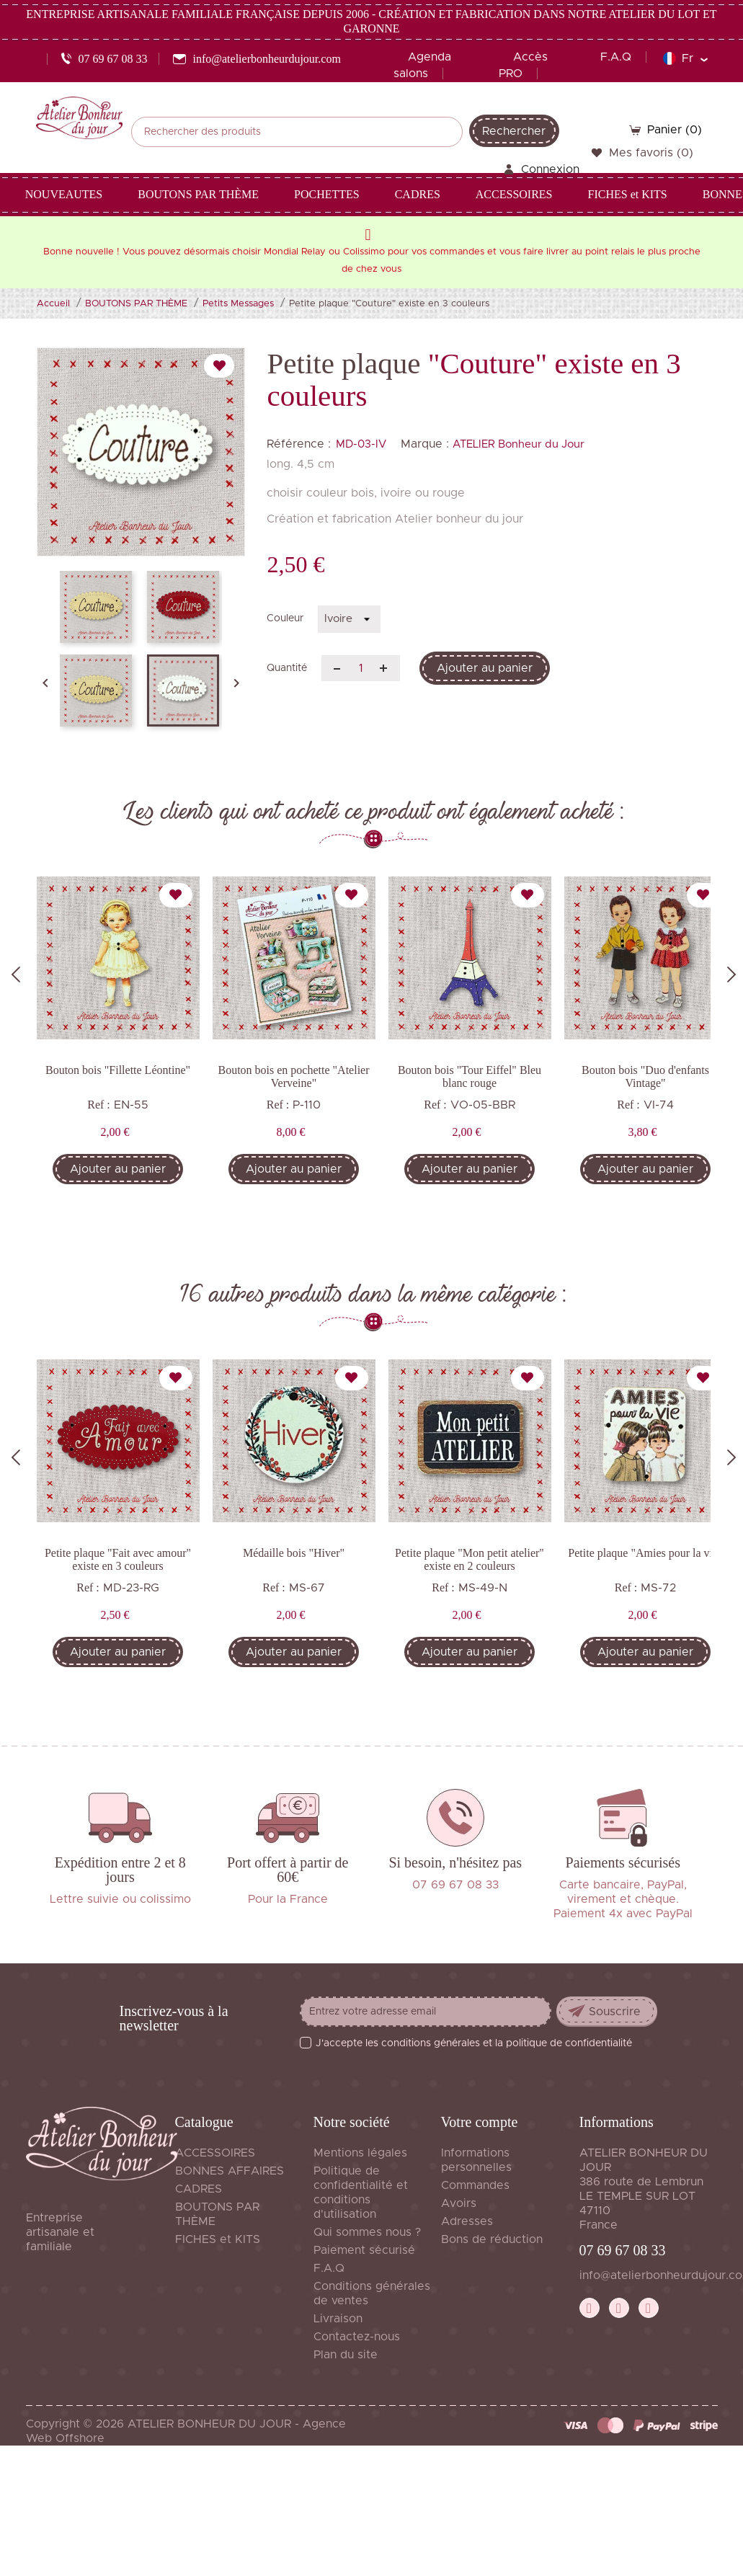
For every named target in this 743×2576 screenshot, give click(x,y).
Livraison (337, 2318)
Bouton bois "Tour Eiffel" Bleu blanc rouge (469, 1076)
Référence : (299, 444)
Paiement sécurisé (364, 2250)
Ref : (98, 1104)
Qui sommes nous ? (367, 2232)
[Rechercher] (297, 132)
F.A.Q (615, 57)
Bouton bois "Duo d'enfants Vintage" (645, 1076)
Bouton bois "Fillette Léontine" (117, 1070)
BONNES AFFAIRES (229, 2171)
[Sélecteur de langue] (685, 58)
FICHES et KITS (217, 2239)
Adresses (467, 2221)
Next (731, 974)
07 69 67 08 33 (622, 2250)
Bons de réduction (492, 2239)
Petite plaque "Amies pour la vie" (645, 1553)
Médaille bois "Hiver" (293, 1553)
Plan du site (345, 2354)
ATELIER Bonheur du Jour (518, 444)
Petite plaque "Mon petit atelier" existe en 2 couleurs (469, 1559)
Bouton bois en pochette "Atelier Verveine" (293, 1076)
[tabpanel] (118, 1042)
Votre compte (479, 2122)
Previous (16, 974)
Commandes (475, 2185)
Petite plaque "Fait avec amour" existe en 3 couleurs (118, 1559)
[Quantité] (360, 668)
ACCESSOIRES (215, 2153)
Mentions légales (360, 2153)
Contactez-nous (356, 2336)
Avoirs (458, 2203)
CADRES (198, 2189)
